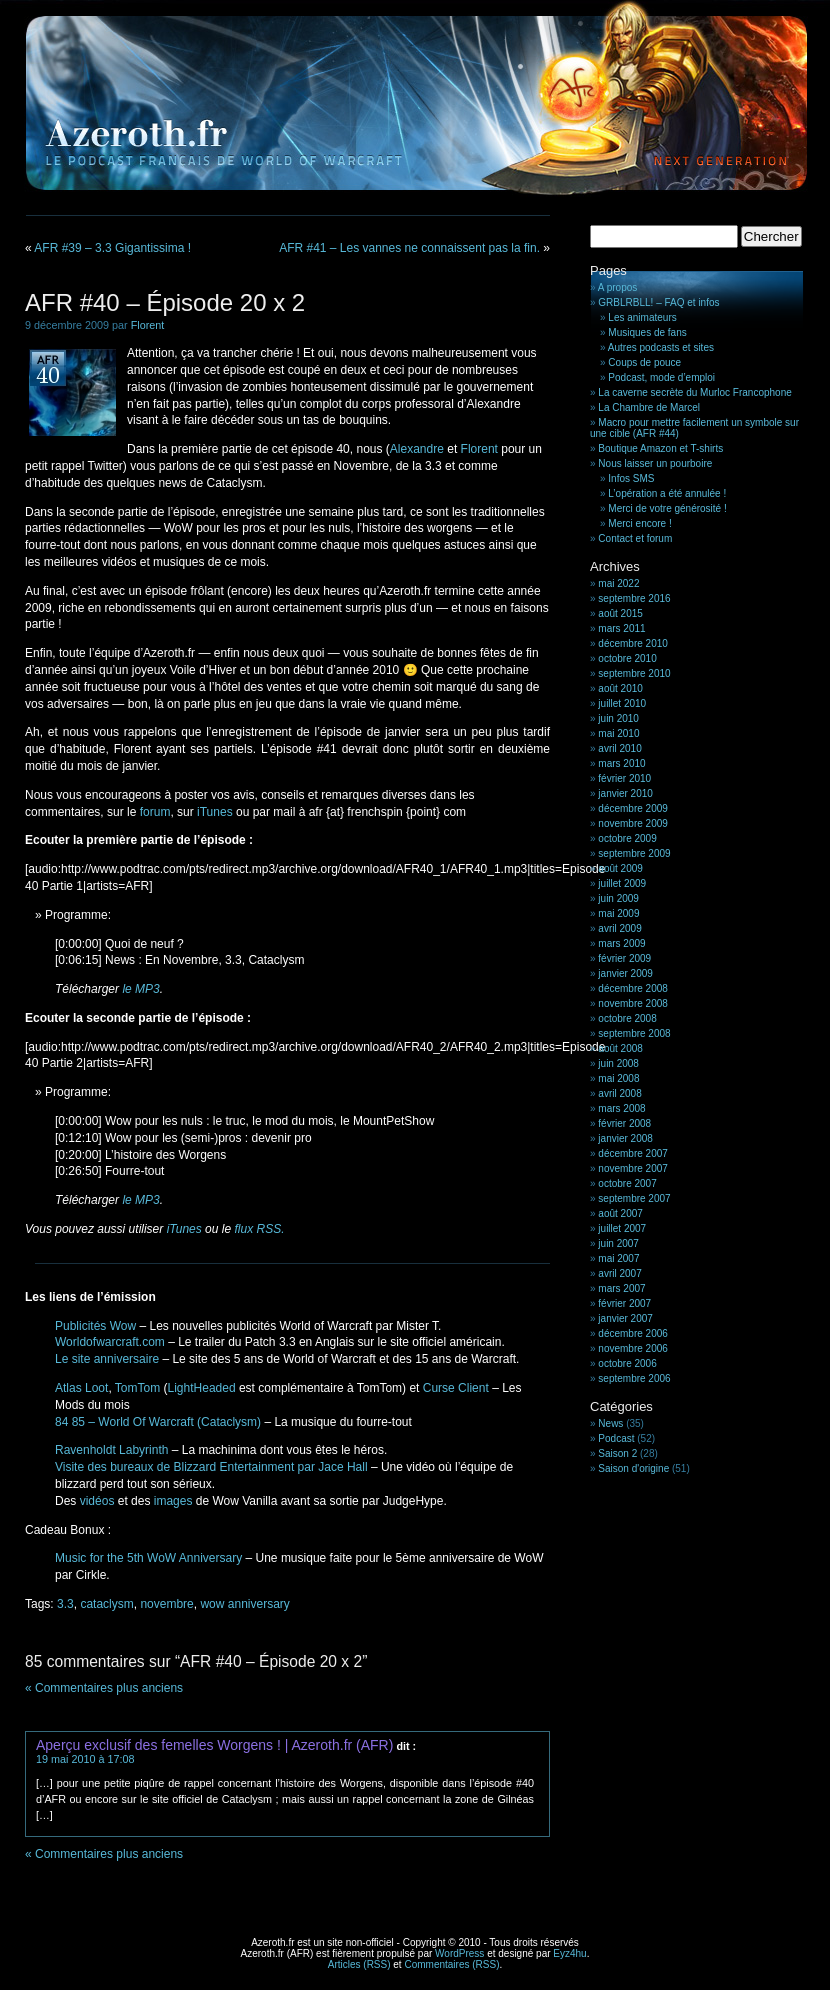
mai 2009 (618, 913)
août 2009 (620, 868)
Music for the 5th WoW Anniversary (148, 1558)
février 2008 (624, 1123)
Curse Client (456, 1388)
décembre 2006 (633, 1333)
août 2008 (620, 1048)
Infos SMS (631, 478)
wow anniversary (244, 1604)
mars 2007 (621, 1288)
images (173, 1501)
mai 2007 (618, 1258)
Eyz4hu (569, 1953)
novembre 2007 (633, 1168)
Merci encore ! (639, 523)
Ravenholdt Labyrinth (111, 1450)
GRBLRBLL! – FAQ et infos (658, 302)
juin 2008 (618, 1063)
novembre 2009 (633, 823)
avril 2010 (619, 748)
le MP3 (140, 989)
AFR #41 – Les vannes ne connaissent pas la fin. (409, 248)
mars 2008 (621, 1108)
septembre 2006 (634, 1378)
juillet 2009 (622, 883)
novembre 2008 (633, 1003)
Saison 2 (617, 1453)
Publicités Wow (95, 1326)
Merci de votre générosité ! (667, 508)
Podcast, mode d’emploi (661, 377)
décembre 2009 (633, 808)
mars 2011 (621, 628)
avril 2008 (619, 1093)
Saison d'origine (633, 1468)
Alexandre (417, 449)
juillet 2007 (622, 1228)
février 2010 (624, 778)
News (610, 1423)
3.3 (65, 1604)
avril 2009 (619, 928)
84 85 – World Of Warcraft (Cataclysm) (158, 1422)
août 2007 (620, 1213)
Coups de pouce (644, 362)
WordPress (459, 1953)
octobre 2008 (627, 1018)
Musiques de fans (647, 332)
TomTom (137, 1388)
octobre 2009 (627, 838)
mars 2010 (621, 763)
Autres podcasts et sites (661, 347)
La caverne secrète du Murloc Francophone (694, 392)
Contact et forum (635, 538)
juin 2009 (618, 898)
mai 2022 (618, 583)
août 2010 (620, 688)
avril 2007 (619, 1273)
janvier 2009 (625, 973)
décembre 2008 (633, 988)
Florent (148, 325)
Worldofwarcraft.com (110, 1342)
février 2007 (624, 1303)
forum (155, 812)
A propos (617, 287)
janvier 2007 (625, 1318)
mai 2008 (618, 1078)
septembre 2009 (634, 853)
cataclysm (106, 1604)
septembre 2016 (634, 598)
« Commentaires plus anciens (104, 1688)
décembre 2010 (633, 643)
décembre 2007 (633, 1153)
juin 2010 (618, 718)
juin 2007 (618, 1243)
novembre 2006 (633, 1348)
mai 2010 (618, 733)
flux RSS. (259, 1229)
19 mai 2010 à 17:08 (85, 1759)
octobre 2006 (627, 1363)
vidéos (97, 1501)
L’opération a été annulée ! (667, 493)
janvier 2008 (625, 1138)
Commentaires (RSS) (451, 1964)
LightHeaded (202, 1388)
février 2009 (624, 958)
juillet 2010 (622, 703)
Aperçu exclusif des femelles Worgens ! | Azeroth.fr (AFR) (214, 1745)
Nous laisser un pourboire (655, 463)
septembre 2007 (634, 1198)
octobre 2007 (627, 1183)
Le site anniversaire (107, 1359)
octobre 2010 (627, 658)
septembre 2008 (634, 1033)
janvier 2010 (625, 793)
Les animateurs (642, 317)
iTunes (215, 812)
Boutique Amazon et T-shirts (660, 448)
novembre (166, 1604)
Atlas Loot (81, 1388)
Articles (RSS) (359, 1964)
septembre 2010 (634, 673)
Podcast (616, 1438)
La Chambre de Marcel (649, 407)
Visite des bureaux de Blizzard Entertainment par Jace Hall (211, 1467)
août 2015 (620, 613)
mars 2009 (621, 943)
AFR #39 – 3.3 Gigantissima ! (112, 248)
